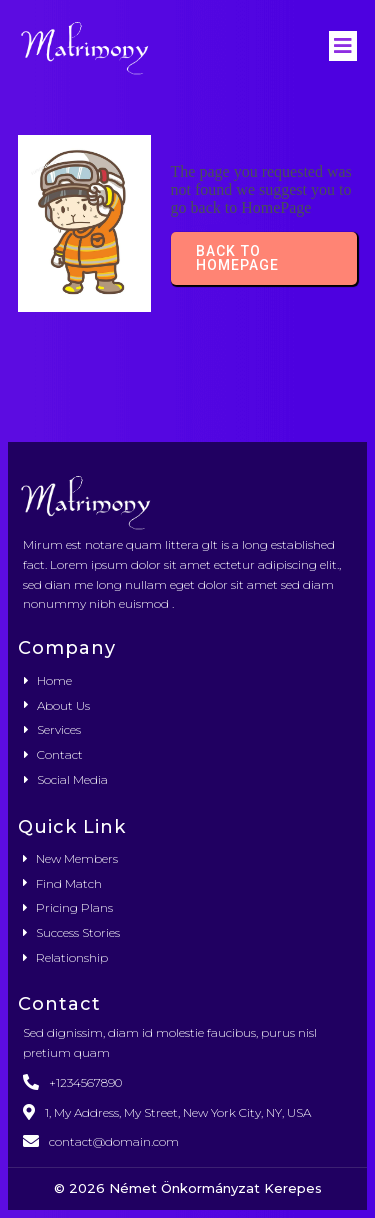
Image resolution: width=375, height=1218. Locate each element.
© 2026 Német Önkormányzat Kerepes (188, 1188)
